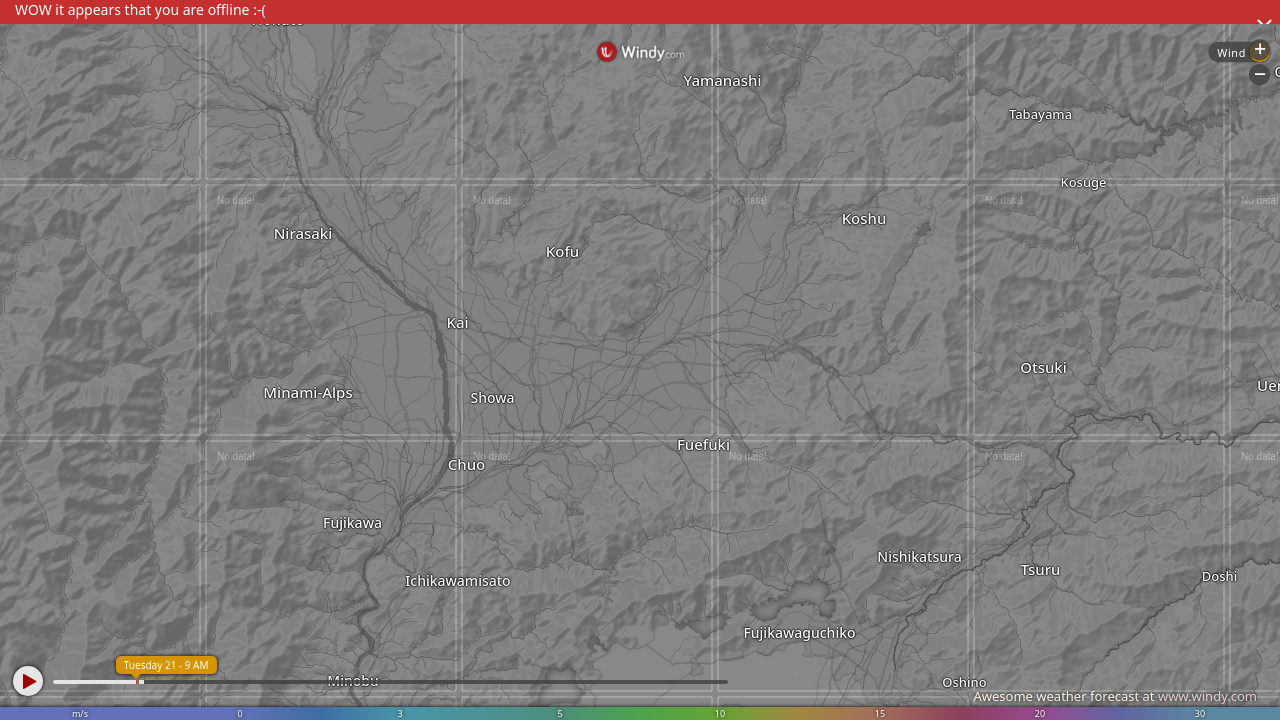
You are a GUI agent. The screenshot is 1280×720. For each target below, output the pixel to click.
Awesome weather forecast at (1115, 696)
